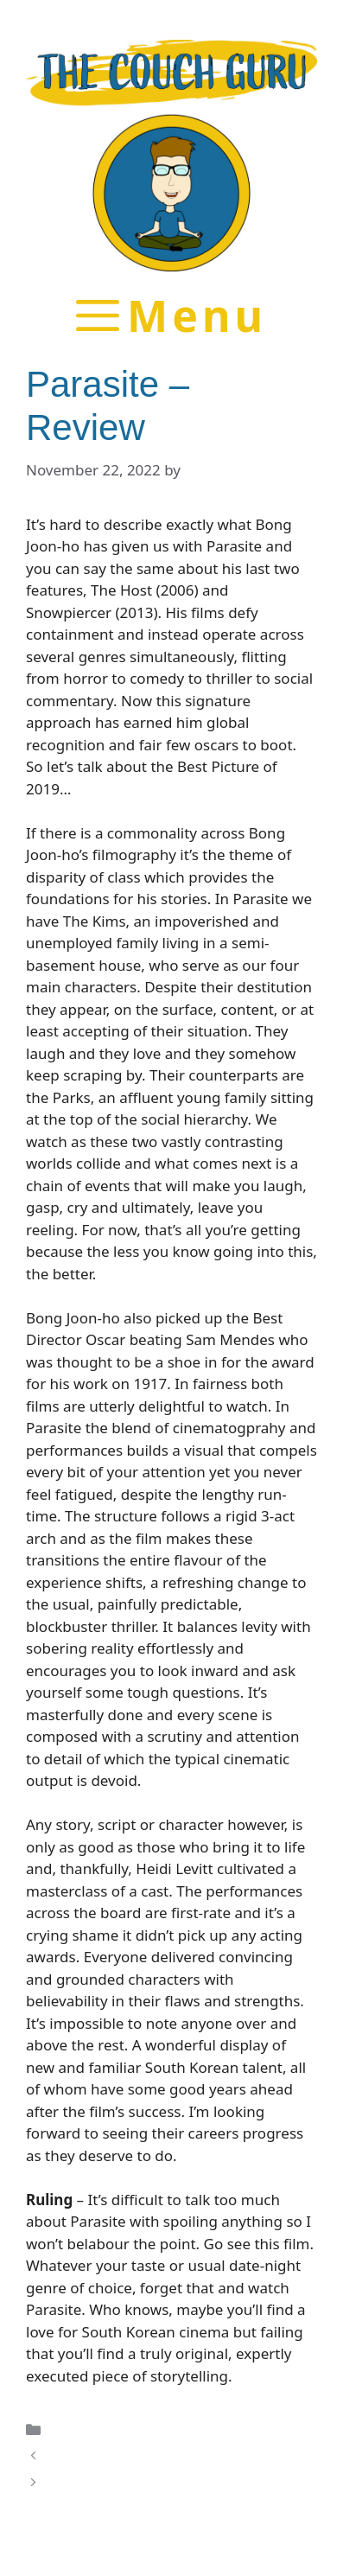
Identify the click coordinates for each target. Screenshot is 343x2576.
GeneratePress (229, 2548)
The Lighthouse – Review (134, 2455)
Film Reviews (93, 2429)
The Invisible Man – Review (141, 2482)
